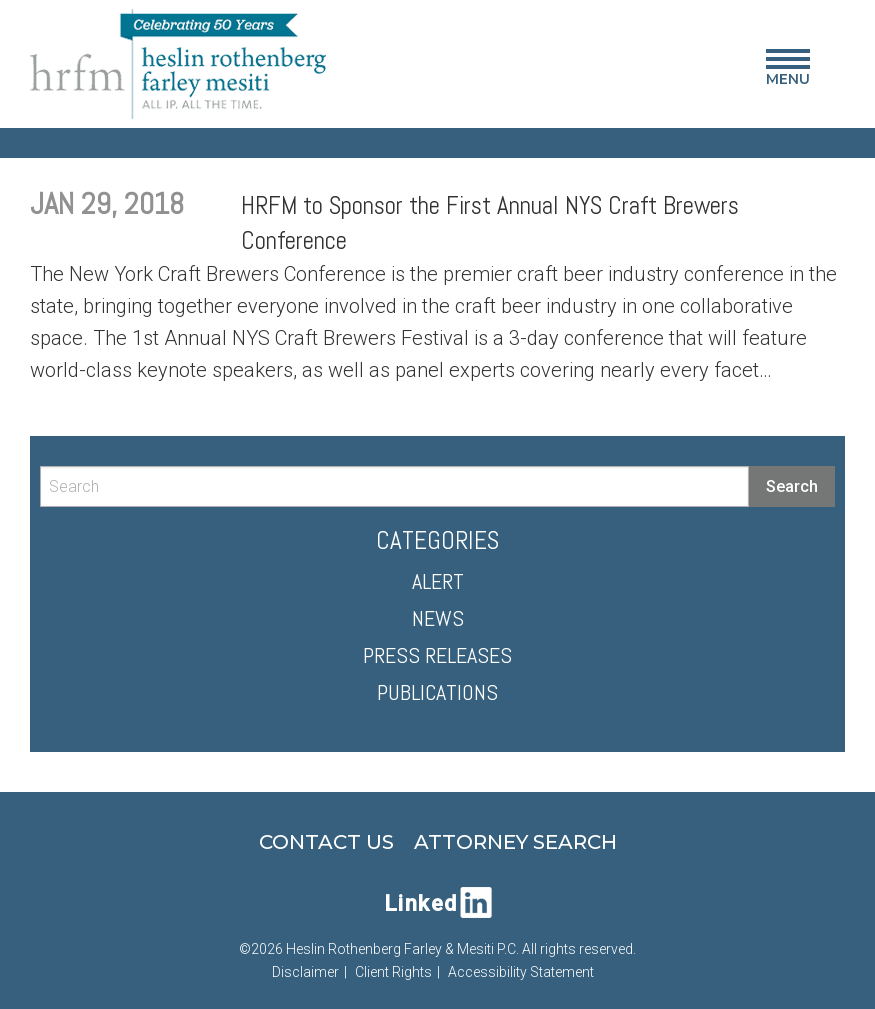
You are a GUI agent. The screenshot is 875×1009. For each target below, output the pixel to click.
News (438, 618)
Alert (438, 581)
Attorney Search (515, 842)
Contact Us (326, 842)
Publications (437, 692)
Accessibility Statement (521, 972)
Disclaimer (305, 972)
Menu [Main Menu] (788, 71)
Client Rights (393, 972)
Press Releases (437, 655)
